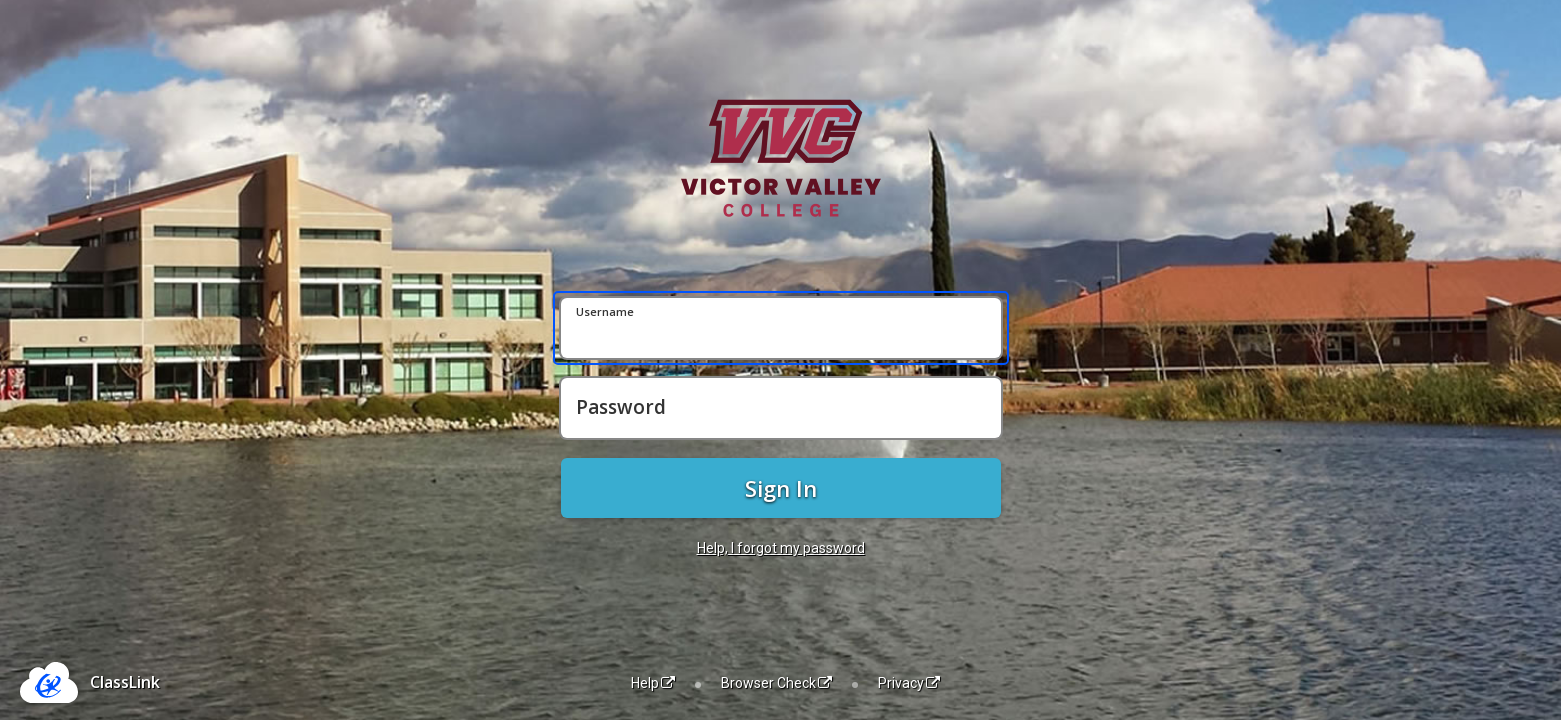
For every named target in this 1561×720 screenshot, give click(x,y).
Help (653, 683)
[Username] (781, 328)
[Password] (781, 408)
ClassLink (125, 682)
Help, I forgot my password (781, 548)
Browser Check (776, 683)
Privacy (909, 683)
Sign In (781, 488)
